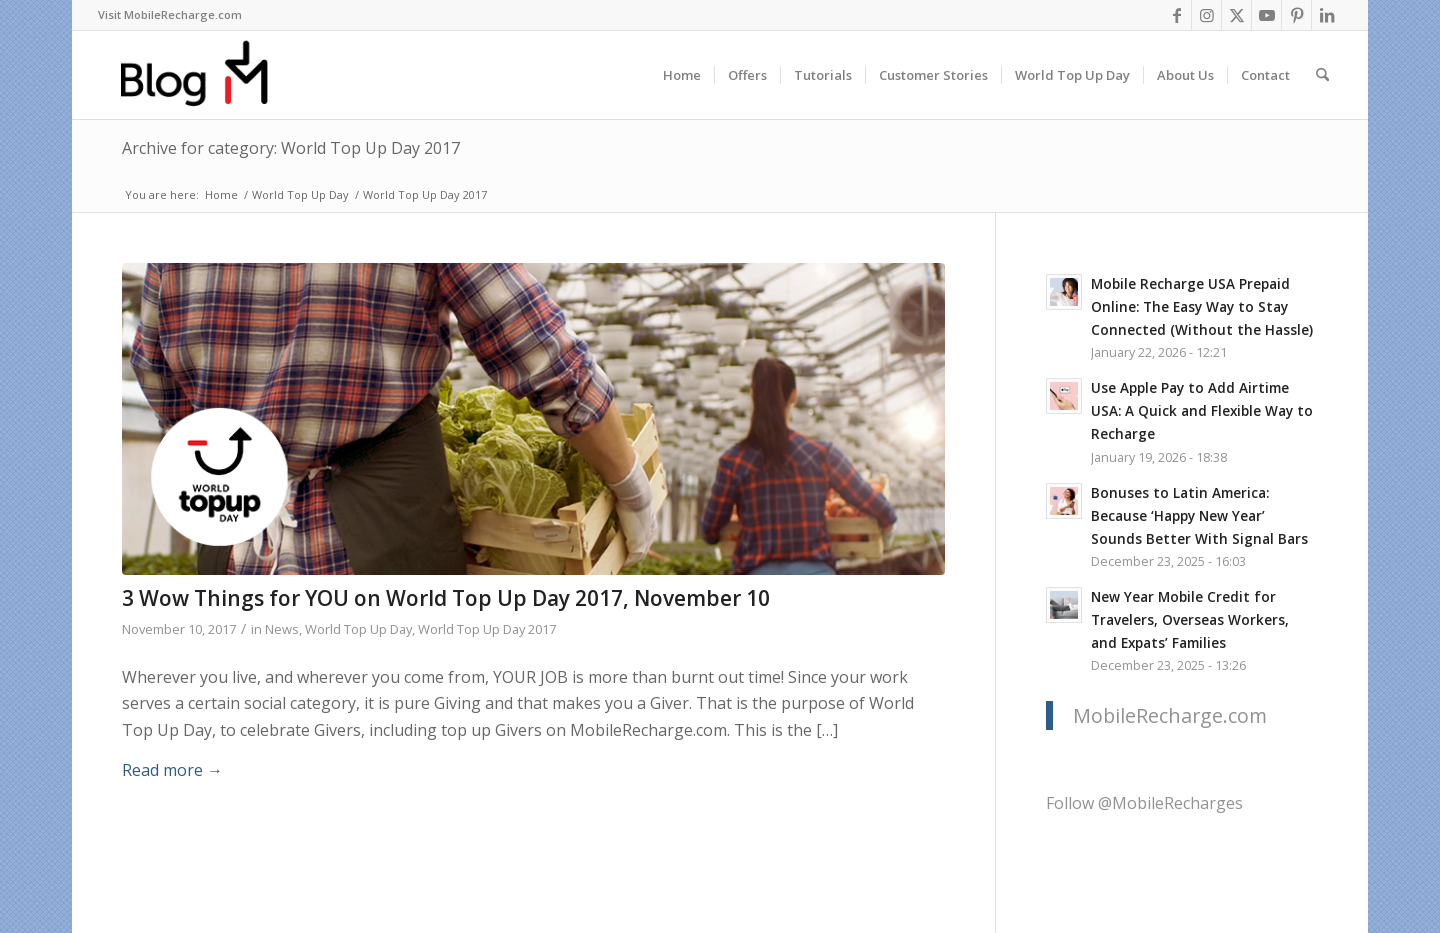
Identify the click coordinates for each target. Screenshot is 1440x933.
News (282, 629)
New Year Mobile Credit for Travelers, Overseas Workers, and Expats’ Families (1190, 619)
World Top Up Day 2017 (487, 629)
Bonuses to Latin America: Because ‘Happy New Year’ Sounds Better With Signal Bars (1199, 515)
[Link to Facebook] (1176, 15)
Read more (172, 770)
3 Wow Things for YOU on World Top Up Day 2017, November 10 (446, 598)
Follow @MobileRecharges (1144, 803)
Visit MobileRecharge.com (170, 14)
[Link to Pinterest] (1296, 15)
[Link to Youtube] (1266, 15)
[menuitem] (170, 15)
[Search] (1322, 75)
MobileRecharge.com (1170, 715)
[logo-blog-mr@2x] (205, 75)
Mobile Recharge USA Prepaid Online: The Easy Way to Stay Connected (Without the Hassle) (1202, 306)
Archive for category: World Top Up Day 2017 (291, 148)
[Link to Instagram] (1206, 15)
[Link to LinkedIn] (1327, 15)
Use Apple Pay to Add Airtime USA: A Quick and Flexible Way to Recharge (1202, 410)
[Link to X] (1236, 15)
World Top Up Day (358, 629)
